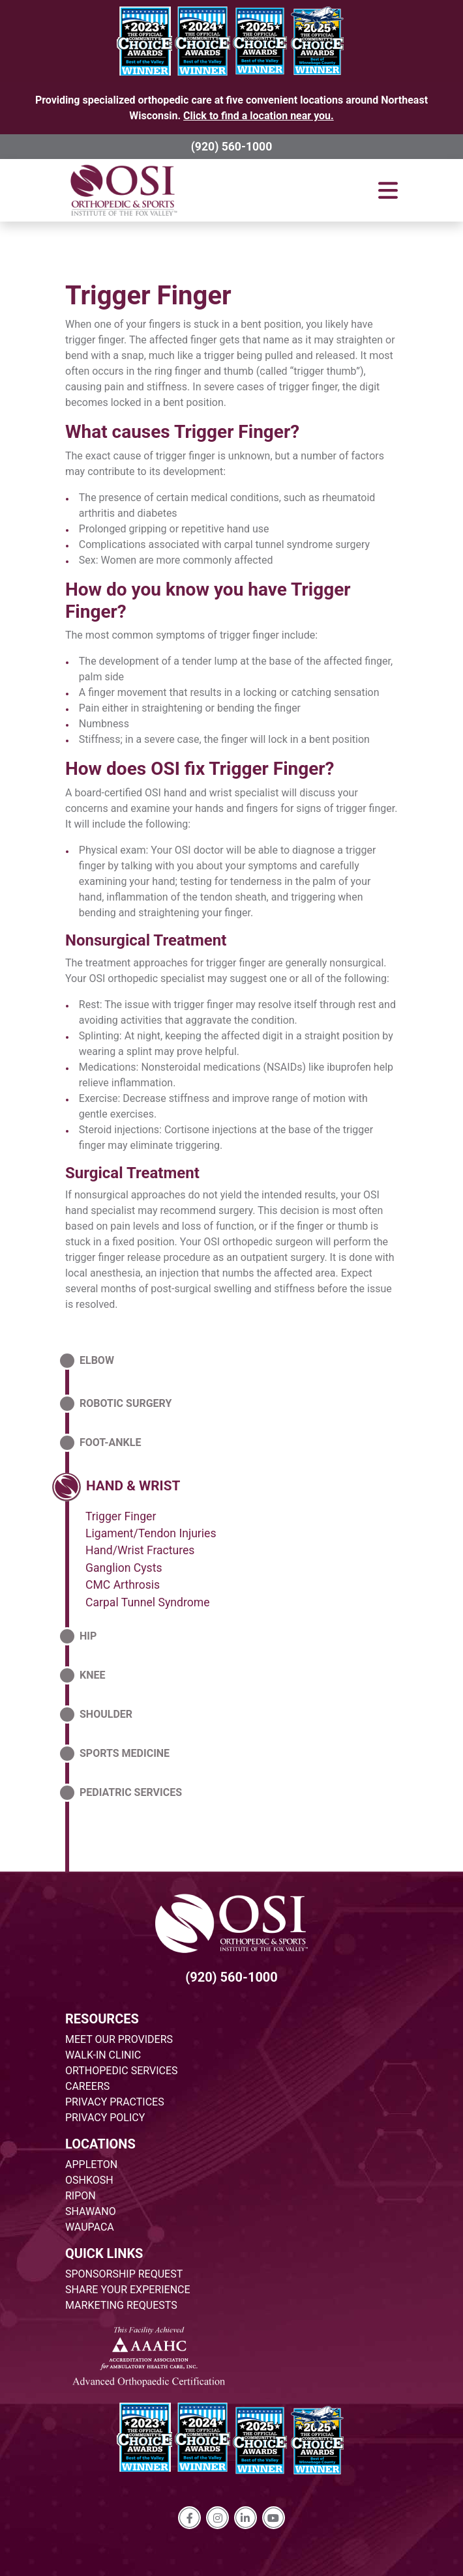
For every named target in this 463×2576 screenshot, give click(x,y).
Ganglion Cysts (123, 1567)
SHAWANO (90, 2211)
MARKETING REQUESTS (121, 2305)
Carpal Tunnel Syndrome (147, 1602)
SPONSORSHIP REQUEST (124, 2274)
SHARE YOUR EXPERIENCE (127, 2289)
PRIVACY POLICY (105, 2117)
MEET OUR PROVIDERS (119, 2039)
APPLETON (91, 2164)
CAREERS (87, 2086)
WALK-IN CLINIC (103, 2055)
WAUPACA (89, 2227)
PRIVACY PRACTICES (114, 2102)
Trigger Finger (148, 295)
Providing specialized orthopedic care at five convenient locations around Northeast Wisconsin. (231, 108)
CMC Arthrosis (122, 1584)
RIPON (80, 2196)
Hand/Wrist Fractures (139, 1550)
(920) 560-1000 (232, 146)
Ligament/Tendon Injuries (150, 1533)
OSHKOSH (89, 2180)
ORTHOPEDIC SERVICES (121, 2070)
